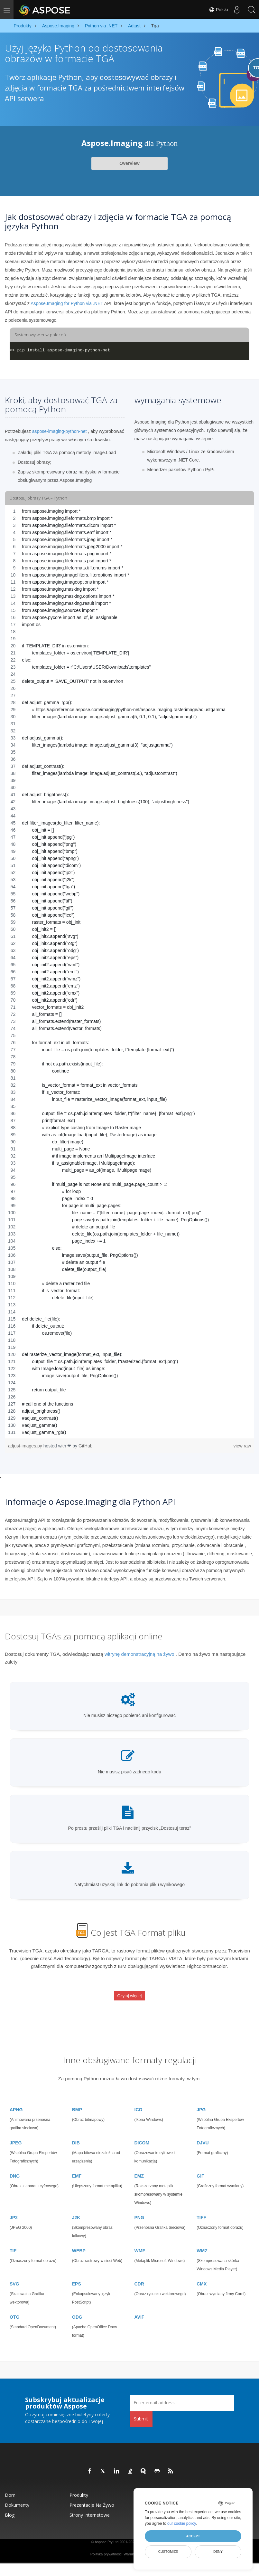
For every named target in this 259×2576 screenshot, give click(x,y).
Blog (9, 2503)
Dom (10, 2483)
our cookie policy (181, 2523)
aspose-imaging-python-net (59, 431)
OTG (14, 2305)
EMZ (139, 2164)
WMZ (202, 2238)
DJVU (202, 2130)
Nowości (143, 2483)
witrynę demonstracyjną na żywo (139, 1654)
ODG (77, 2305)
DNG (15, 2164)
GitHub (86, 1445)
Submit (141, 2407)
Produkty (78, 2483)
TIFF (201, 2205)
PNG (139, 2205)
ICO (138, 2097)
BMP (77, 2097)
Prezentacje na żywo (91, 2493)
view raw (242, 1445)
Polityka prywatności (106, 2542)
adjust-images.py (25, 1445)
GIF (200, 2164)
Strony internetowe (89, 2503)
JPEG (16, 2130)
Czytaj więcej (129, 1991)
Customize (168, 2551)
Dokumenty (17, 2493)
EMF (77, 2164)
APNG (16, 2097)
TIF (13, 2238)
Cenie (205, 2483)
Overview (129, 163)
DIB (76, 2130)
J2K (76, 2205)
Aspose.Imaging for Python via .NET (67, 303)
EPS (76, 2272)
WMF (139, 2238)
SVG (14, 2272)
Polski (215, 10)
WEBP (79, 2238)
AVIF (139, 2305)
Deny (218, 2551)
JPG (201, 2097)
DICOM (142, 2130)
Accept (193, 2536)
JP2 (14, 2205)
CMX (202, 2272)
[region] (129, 972)
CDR (139, 2272)
